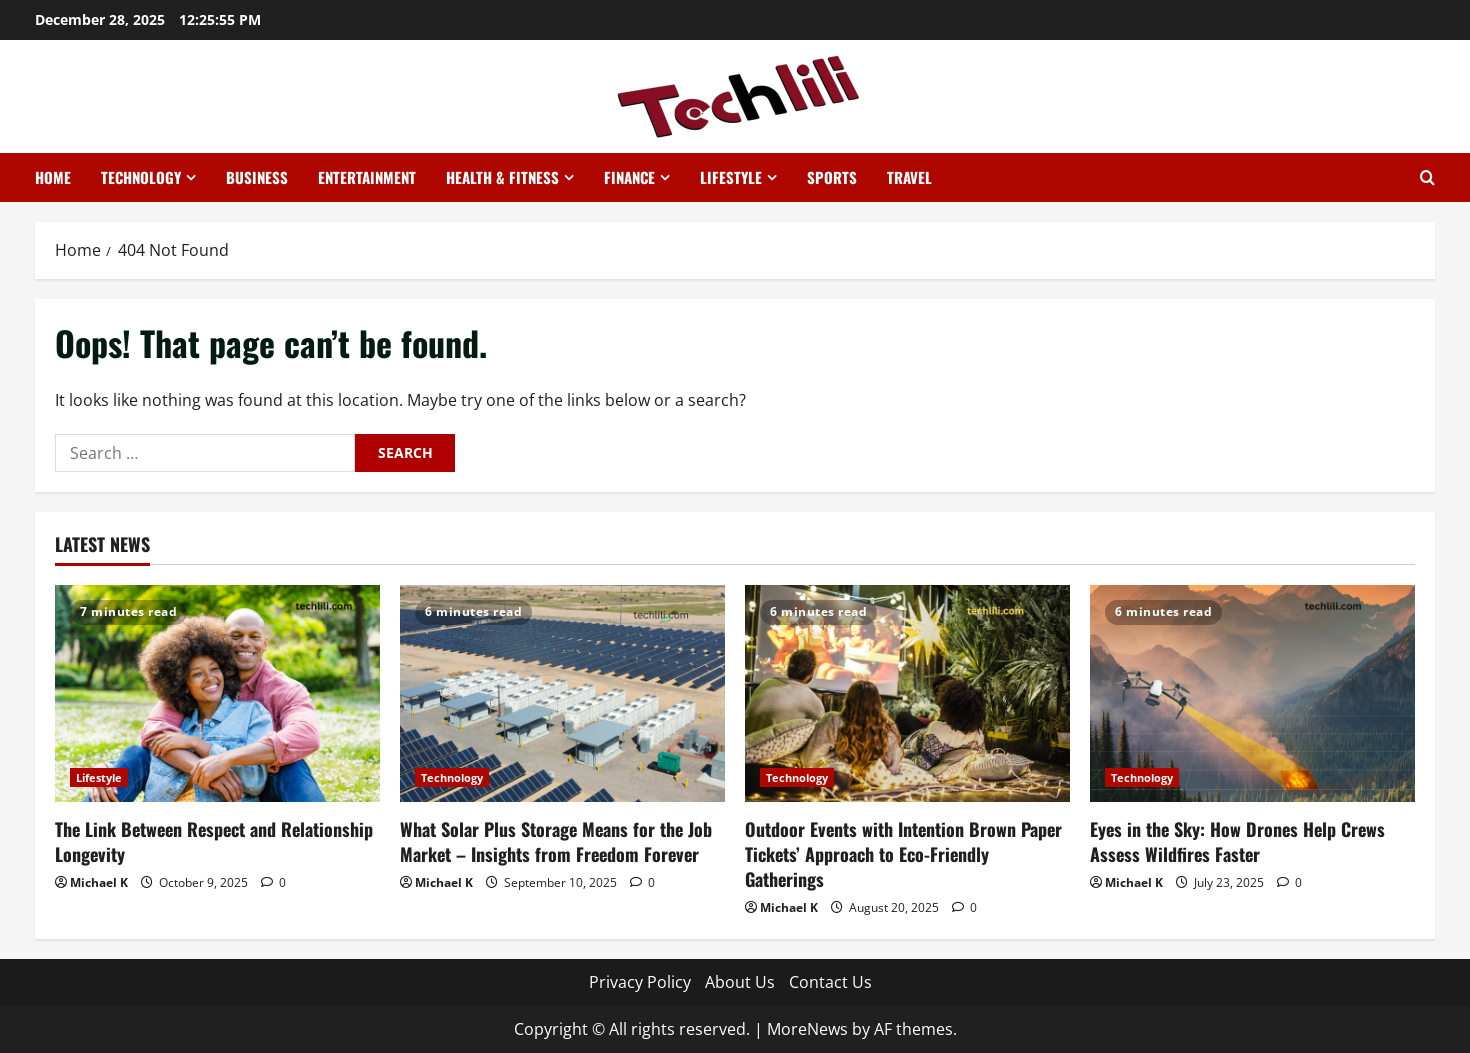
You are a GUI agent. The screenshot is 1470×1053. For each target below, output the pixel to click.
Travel (909, 177)
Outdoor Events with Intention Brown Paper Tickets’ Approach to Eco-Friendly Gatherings (903, 854)
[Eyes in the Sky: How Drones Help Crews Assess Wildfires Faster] (1252, 693)
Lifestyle (731, 177)
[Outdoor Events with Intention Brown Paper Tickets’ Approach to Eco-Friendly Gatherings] (907, 693)
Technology (141, 177)
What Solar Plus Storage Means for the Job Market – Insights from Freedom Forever (556, 841)
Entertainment (367, 177)
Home (53, 177)
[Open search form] (1427, 177)
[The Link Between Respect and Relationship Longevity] (217, 693)
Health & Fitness (502, 177)
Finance (629, 177)
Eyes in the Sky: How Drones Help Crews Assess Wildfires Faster (1237, 841)
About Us (740, 982)
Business (257, 177)
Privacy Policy (640, 982)
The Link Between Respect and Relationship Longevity (214, 841)
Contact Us (830, 982)
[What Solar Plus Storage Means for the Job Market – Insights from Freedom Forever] (562, 693)
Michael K (99, 882)
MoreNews (807, 1029)
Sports (832, 177)
